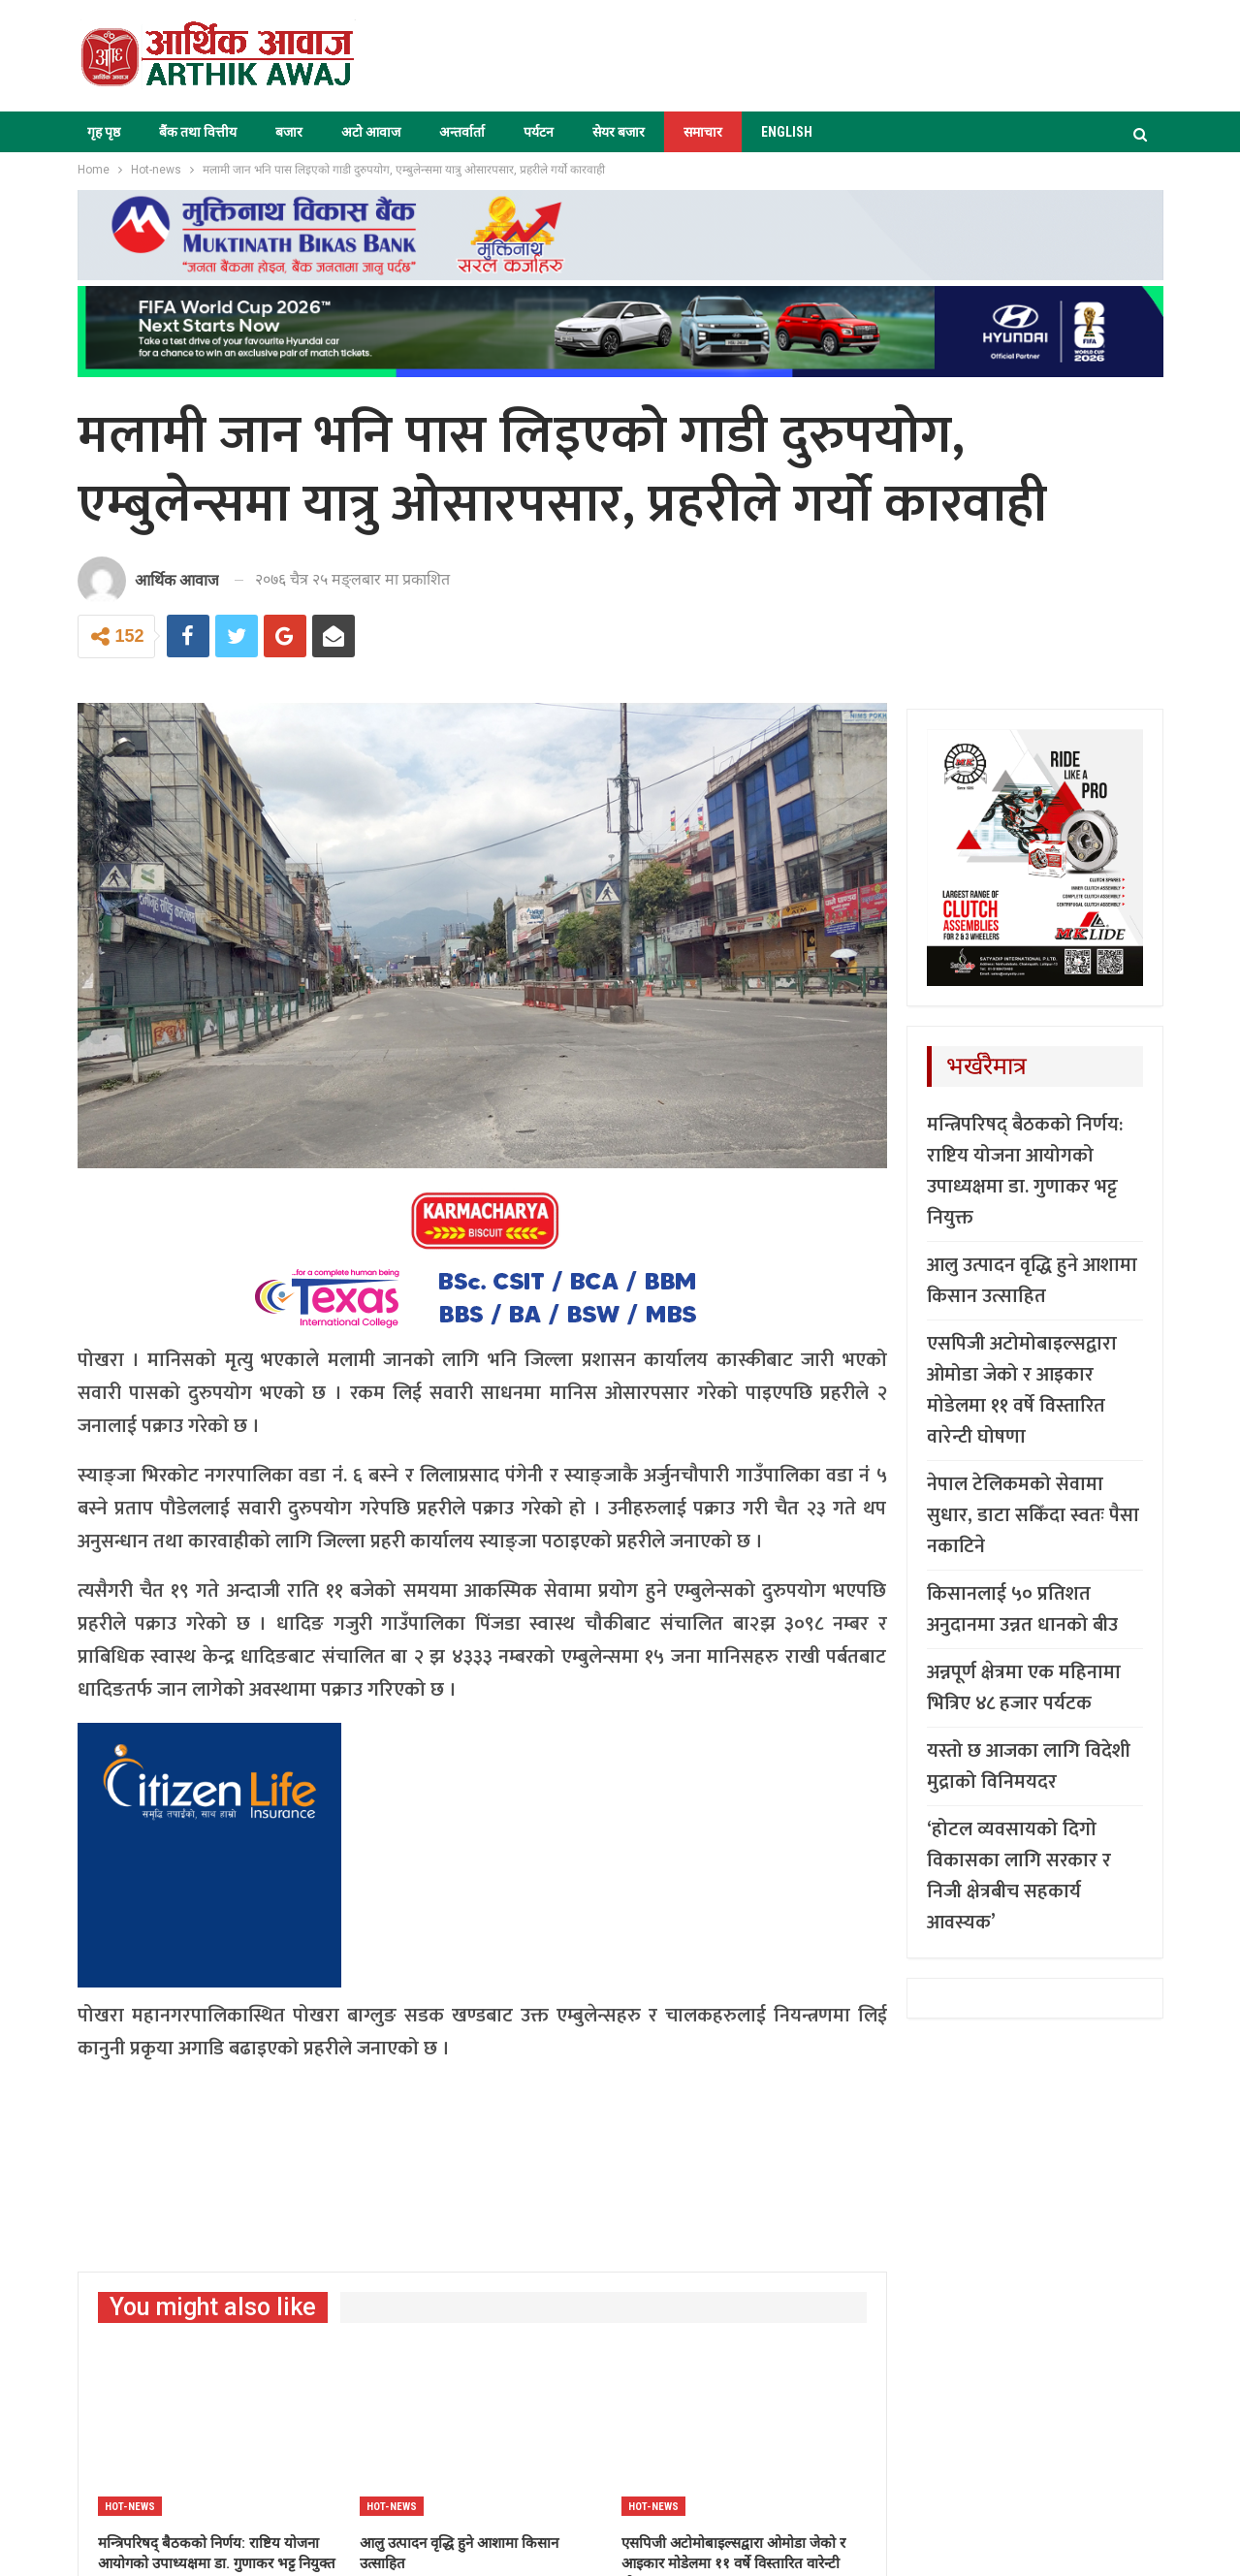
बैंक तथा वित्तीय (198, 132)
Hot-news (130, 2506)
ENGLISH (786, 132)
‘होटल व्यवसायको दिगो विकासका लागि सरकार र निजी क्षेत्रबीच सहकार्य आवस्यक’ (1019, 1876)
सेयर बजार (618, 132)
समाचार (703, 132)
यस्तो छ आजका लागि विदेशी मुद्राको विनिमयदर (1028, 1766)
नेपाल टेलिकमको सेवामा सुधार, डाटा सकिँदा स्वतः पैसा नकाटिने (1033, 1515)
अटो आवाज (370, 132)
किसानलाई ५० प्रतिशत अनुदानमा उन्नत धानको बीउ (1022, 1609)
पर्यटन (539, 132)
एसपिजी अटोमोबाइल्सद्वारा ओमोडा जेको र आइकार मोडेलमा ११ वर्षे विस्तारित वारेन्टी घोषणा (1022, 1390)
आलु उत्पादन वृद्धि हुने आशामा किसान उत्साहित (1032, 1281)
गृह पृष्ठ (103, 132)
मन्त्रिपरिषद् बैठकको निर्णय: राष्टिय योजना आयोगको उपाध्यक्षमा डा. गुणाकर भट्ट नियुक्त (1025, 1171)
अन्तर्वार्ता (462, 132)
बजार (288, 132)
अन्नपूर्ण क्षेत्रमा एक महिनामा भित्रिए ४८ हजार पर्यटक (1024, 1688)
